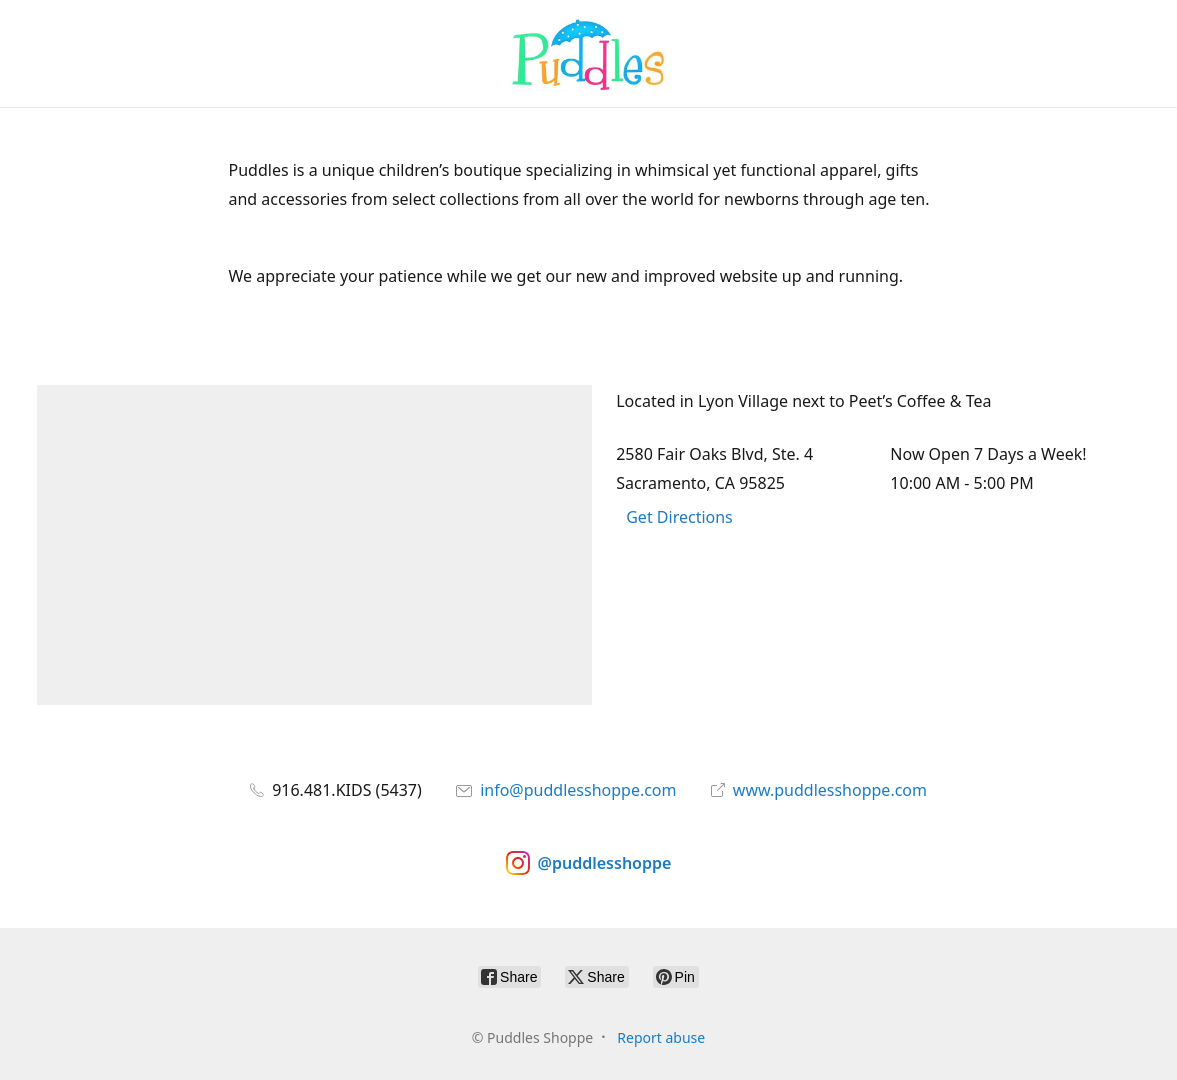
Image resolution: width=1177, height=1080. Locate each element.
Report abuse (661, 1037)
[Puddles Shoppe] (589, 53)
